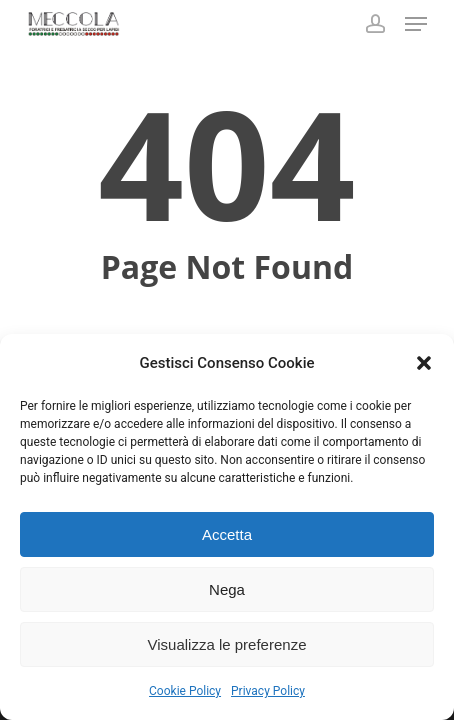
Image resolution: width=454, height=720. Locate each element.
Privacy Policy (268, 691)
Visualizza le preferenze (227, 644)
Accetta (227, 534)
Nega (227, 589)
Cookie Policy (185, 691)
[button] (424, 363)
